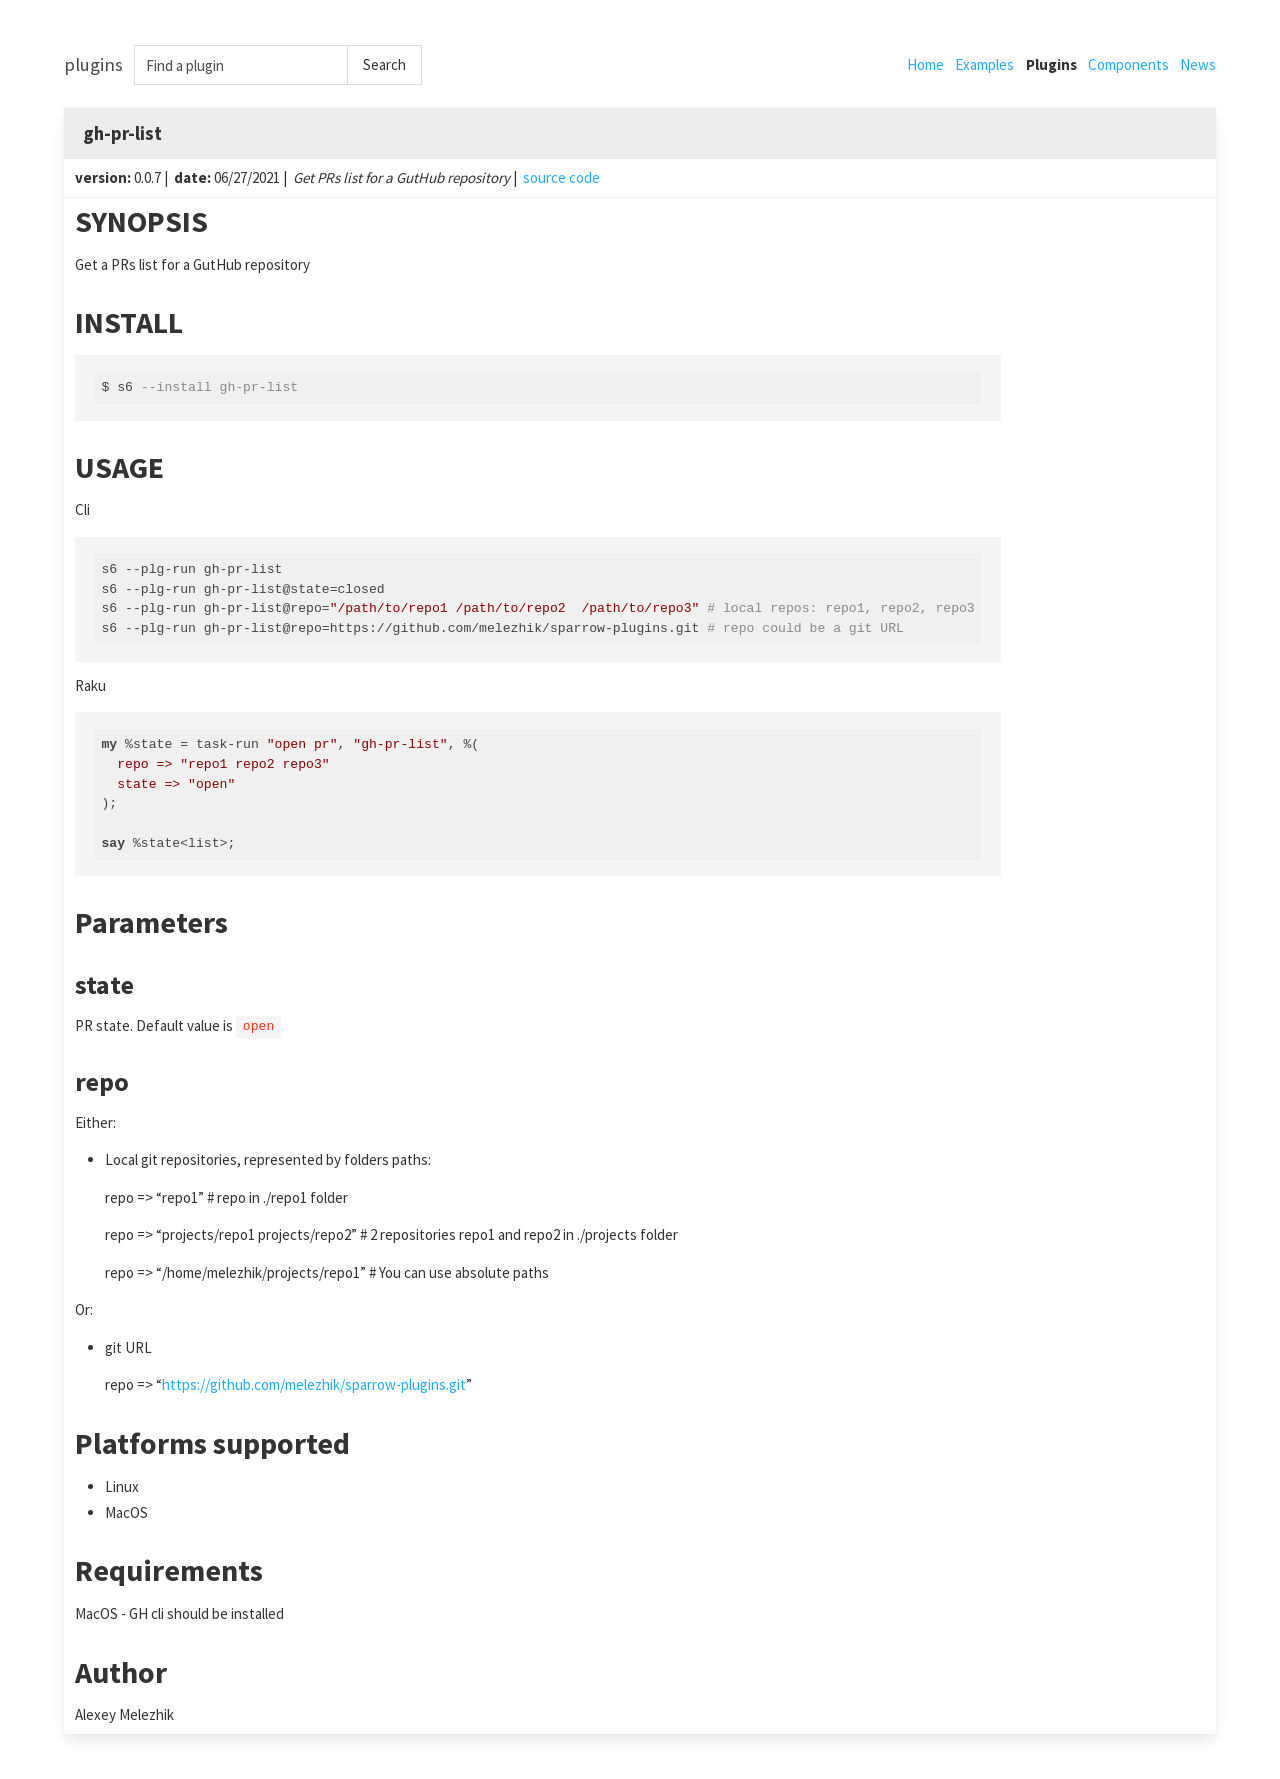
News (1198, 64)
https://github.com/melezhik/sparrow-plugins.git (314, 1384)
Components (1128, 64)
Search (384, 64)
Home (925, 64)
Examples (984, 64)
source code (561, 177)
